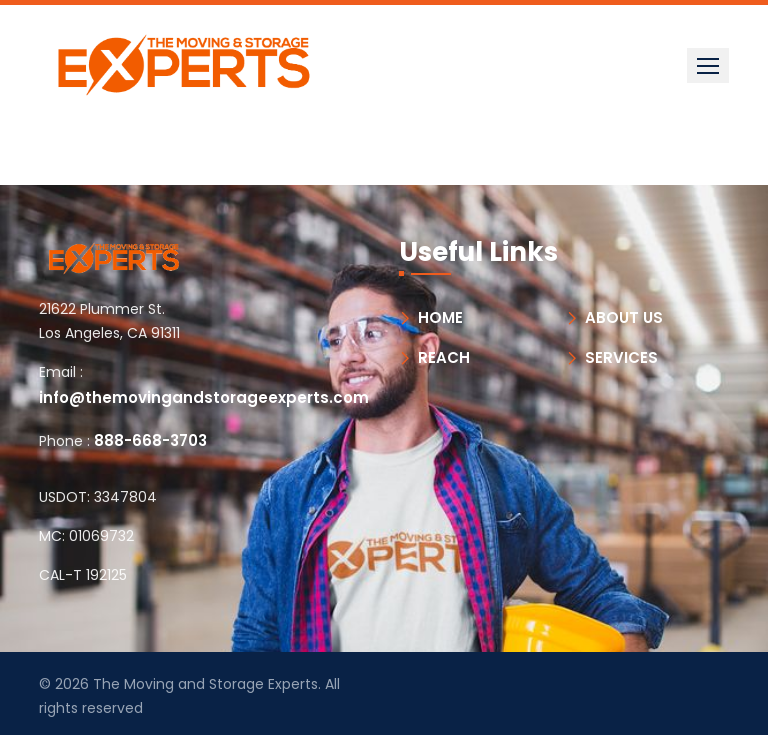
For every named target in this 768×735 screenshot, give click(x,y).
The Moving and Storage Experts (205, 684)
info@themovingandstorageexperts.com (204, 397)
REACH (444, 357)
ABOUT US (624, 317)
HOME (440, 317)
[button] (708, 65)
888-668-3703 (150, 440)
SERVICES (621, 357)
